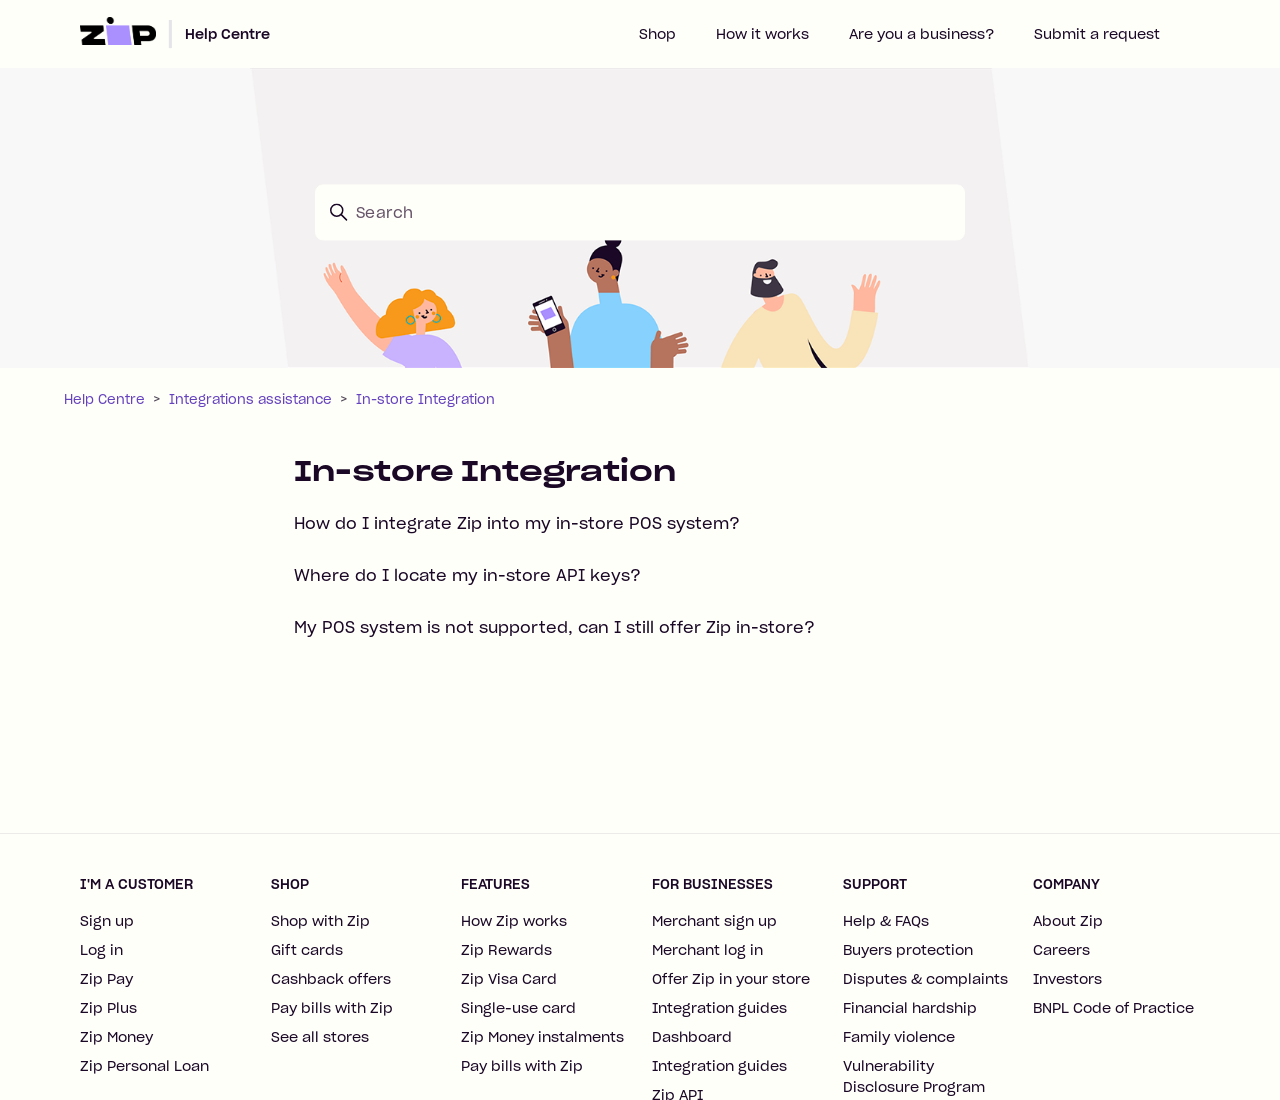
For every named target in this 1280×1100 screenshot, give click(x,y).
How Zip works (514, 921)
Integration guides (719, 1008)
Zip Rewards (506, 950)
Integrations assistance (250, 399)
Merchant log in (707, 950)
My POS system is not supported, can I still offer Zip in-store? (554, 627)
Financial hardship (910, 1008)
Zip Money (116, 1037)
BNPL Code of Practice (1113, 1008)
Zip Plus (108, 1008)
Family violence (899, 1037)
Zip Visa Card (509, 979)
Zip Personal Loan (144, 1066)
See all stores (320, 1037)
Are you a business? (921, 34)
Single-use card (518, 1008)
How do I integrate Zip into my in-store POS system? (517, 523)
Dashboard (692, 1037)
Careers (1061, 950)
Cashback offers (331, 979)
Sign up (107, 921)
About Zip (1068, 921)
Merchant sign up (714, 921)
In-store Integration (425, 399)
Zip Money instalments (542, 1037)
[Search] (640, 212)
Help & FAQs (886, 921)
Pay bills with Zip (332, 1008)
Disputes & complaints (925, 979)
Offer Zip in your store (731, 979)
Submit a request (1097, 34)
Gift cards (307, 950)
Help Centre (227, 34)
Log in (101, 950)
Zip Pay (106, 979)
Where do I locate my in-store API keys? (467, 575)
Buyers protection (908, 950)
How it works (762, 34)
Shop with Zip (320, 921)
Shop (657, 34)
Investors (1067, 979)
